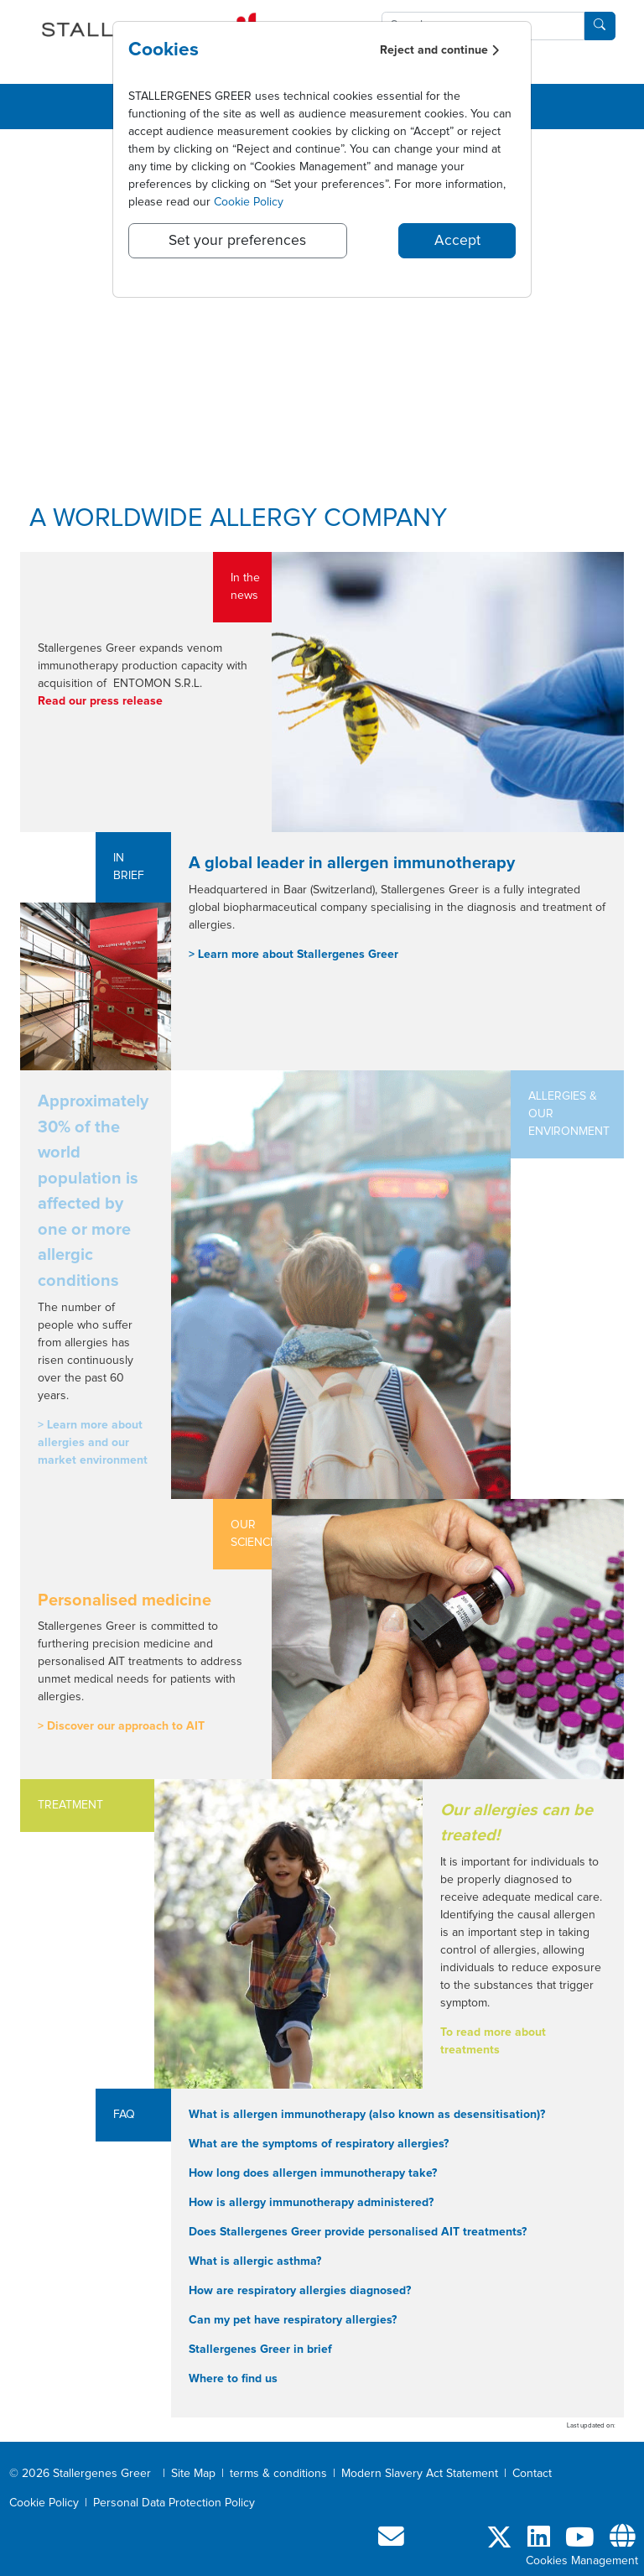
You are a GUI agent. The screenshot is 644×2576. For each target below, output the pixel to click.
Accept (457, 240)
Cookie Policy (248, 202)
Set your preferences (237, 240)
